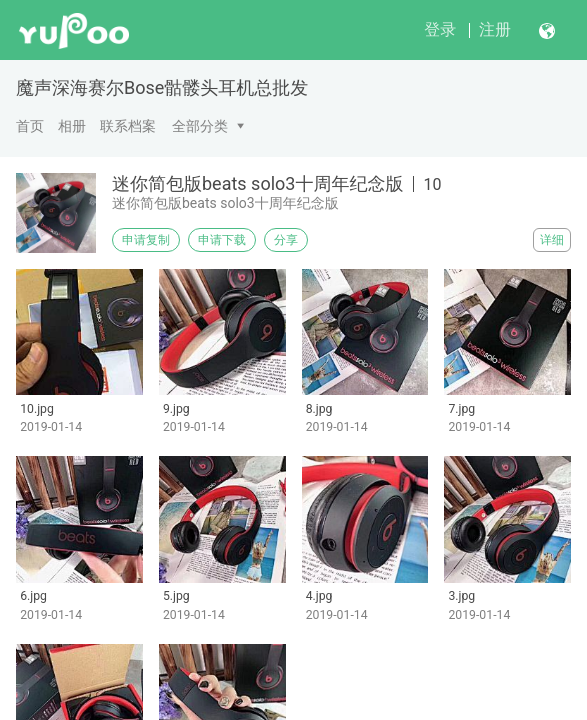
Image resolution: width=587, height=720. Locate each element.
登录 (440, 29)
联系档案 (128, 126)
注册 (495, 29)
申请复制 (146, 240)
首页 (30, 126)
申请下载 (222, 240)
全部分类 (200, 126)
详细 (552, 240)
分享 (286, 240)
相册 (72, 126)
